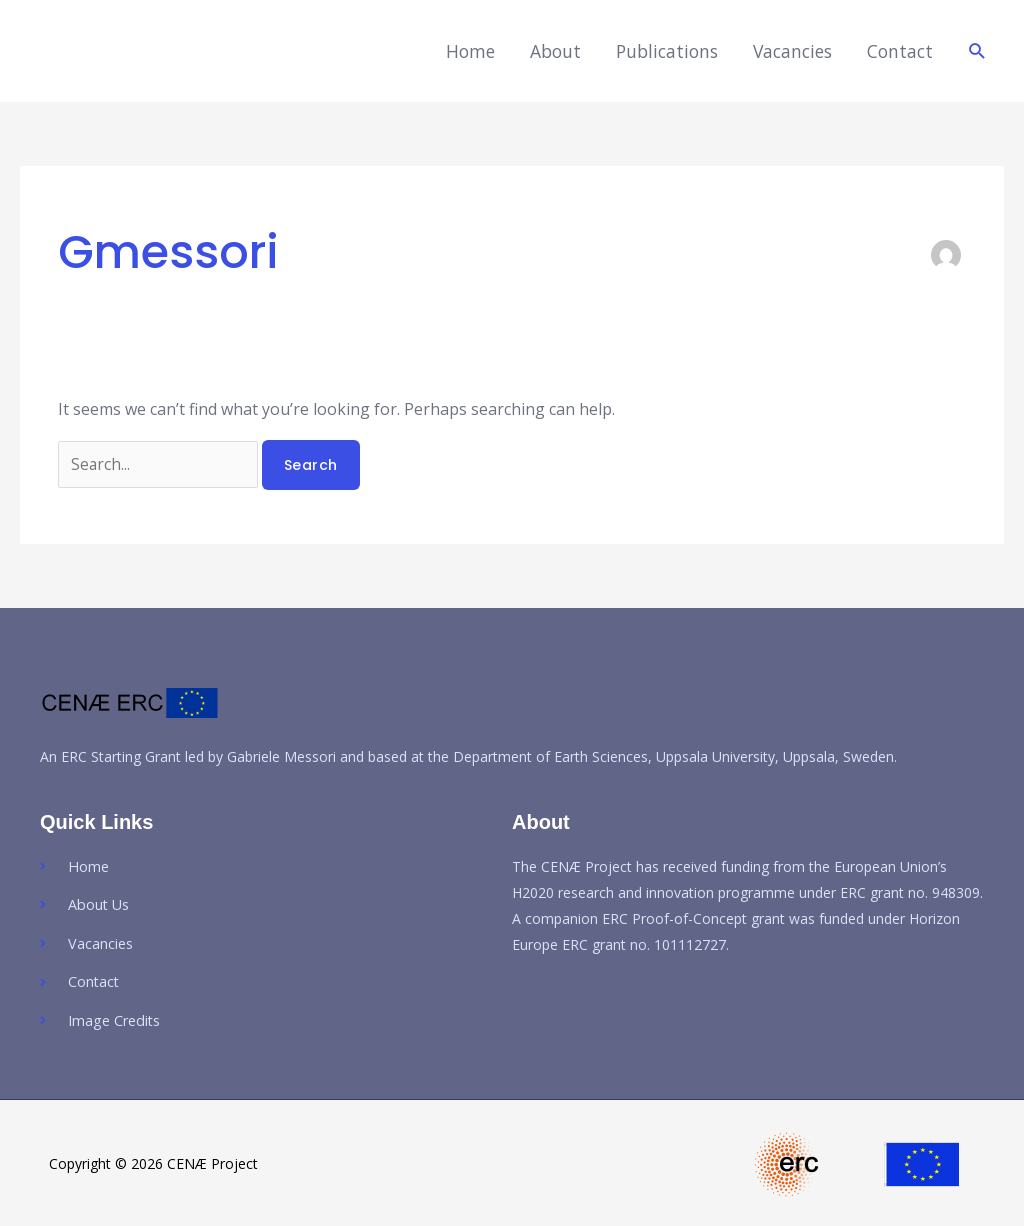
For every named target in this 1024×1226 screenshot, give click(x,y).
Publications (667, 51)
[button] (977, 51)
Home (470, 51)
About (555, 51)
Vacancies (792, 51)
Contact (900, 51)
